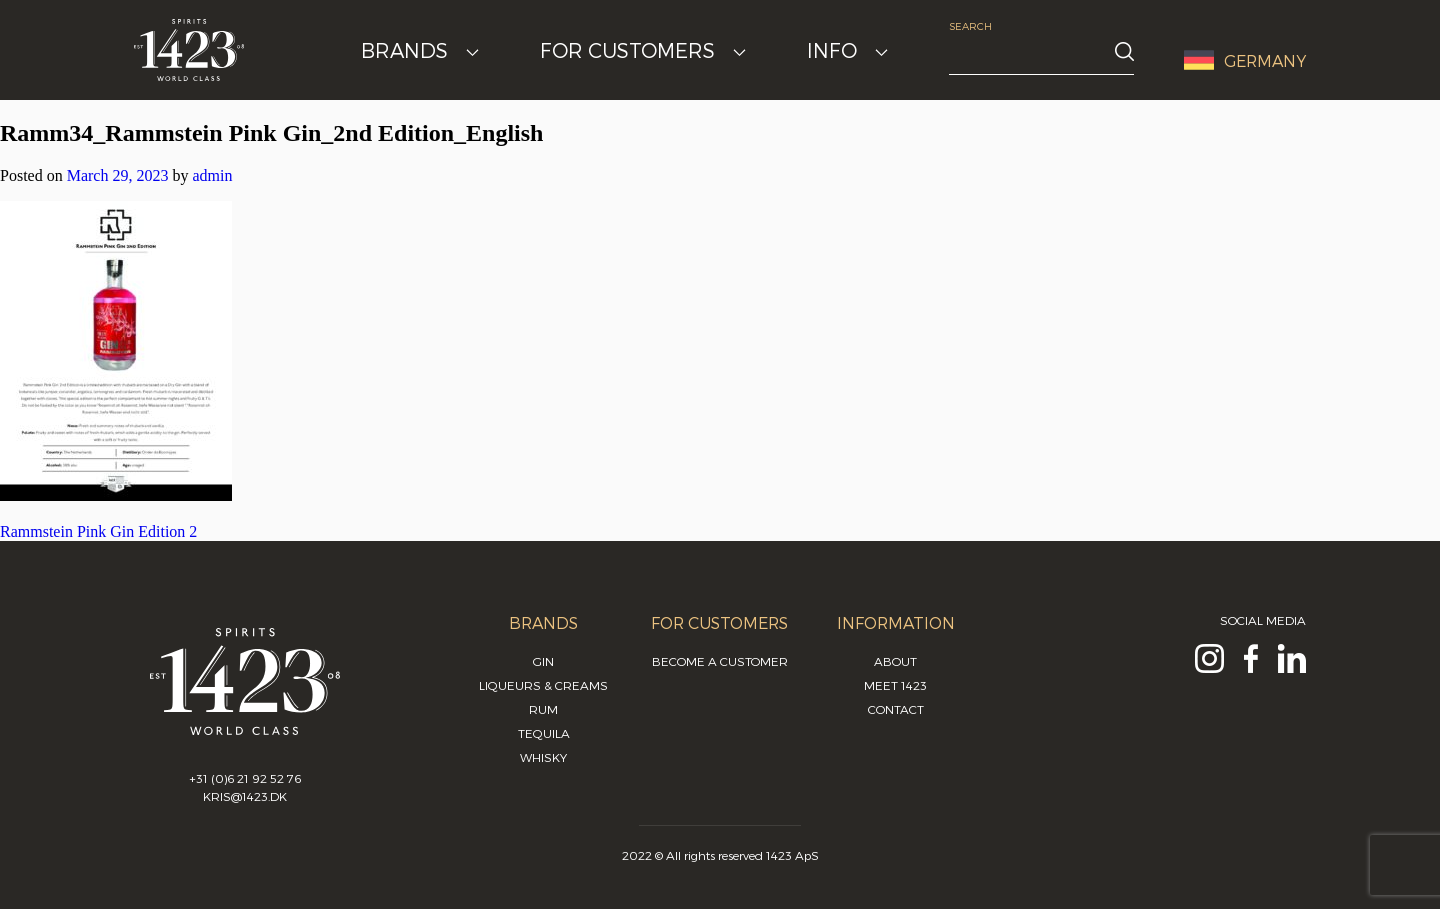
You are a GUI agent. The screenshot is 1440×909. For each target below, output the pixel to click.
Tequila (544, 733)
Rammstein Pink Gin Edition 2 (98, 531)
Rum (543, 709)
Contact (896, 709)
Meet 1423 (895, 685)
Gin (543, 661)
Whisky (543, 757)
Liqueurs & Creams (543, 685)
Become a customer (720, 661)
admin (212, 175)
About (895, 661)
